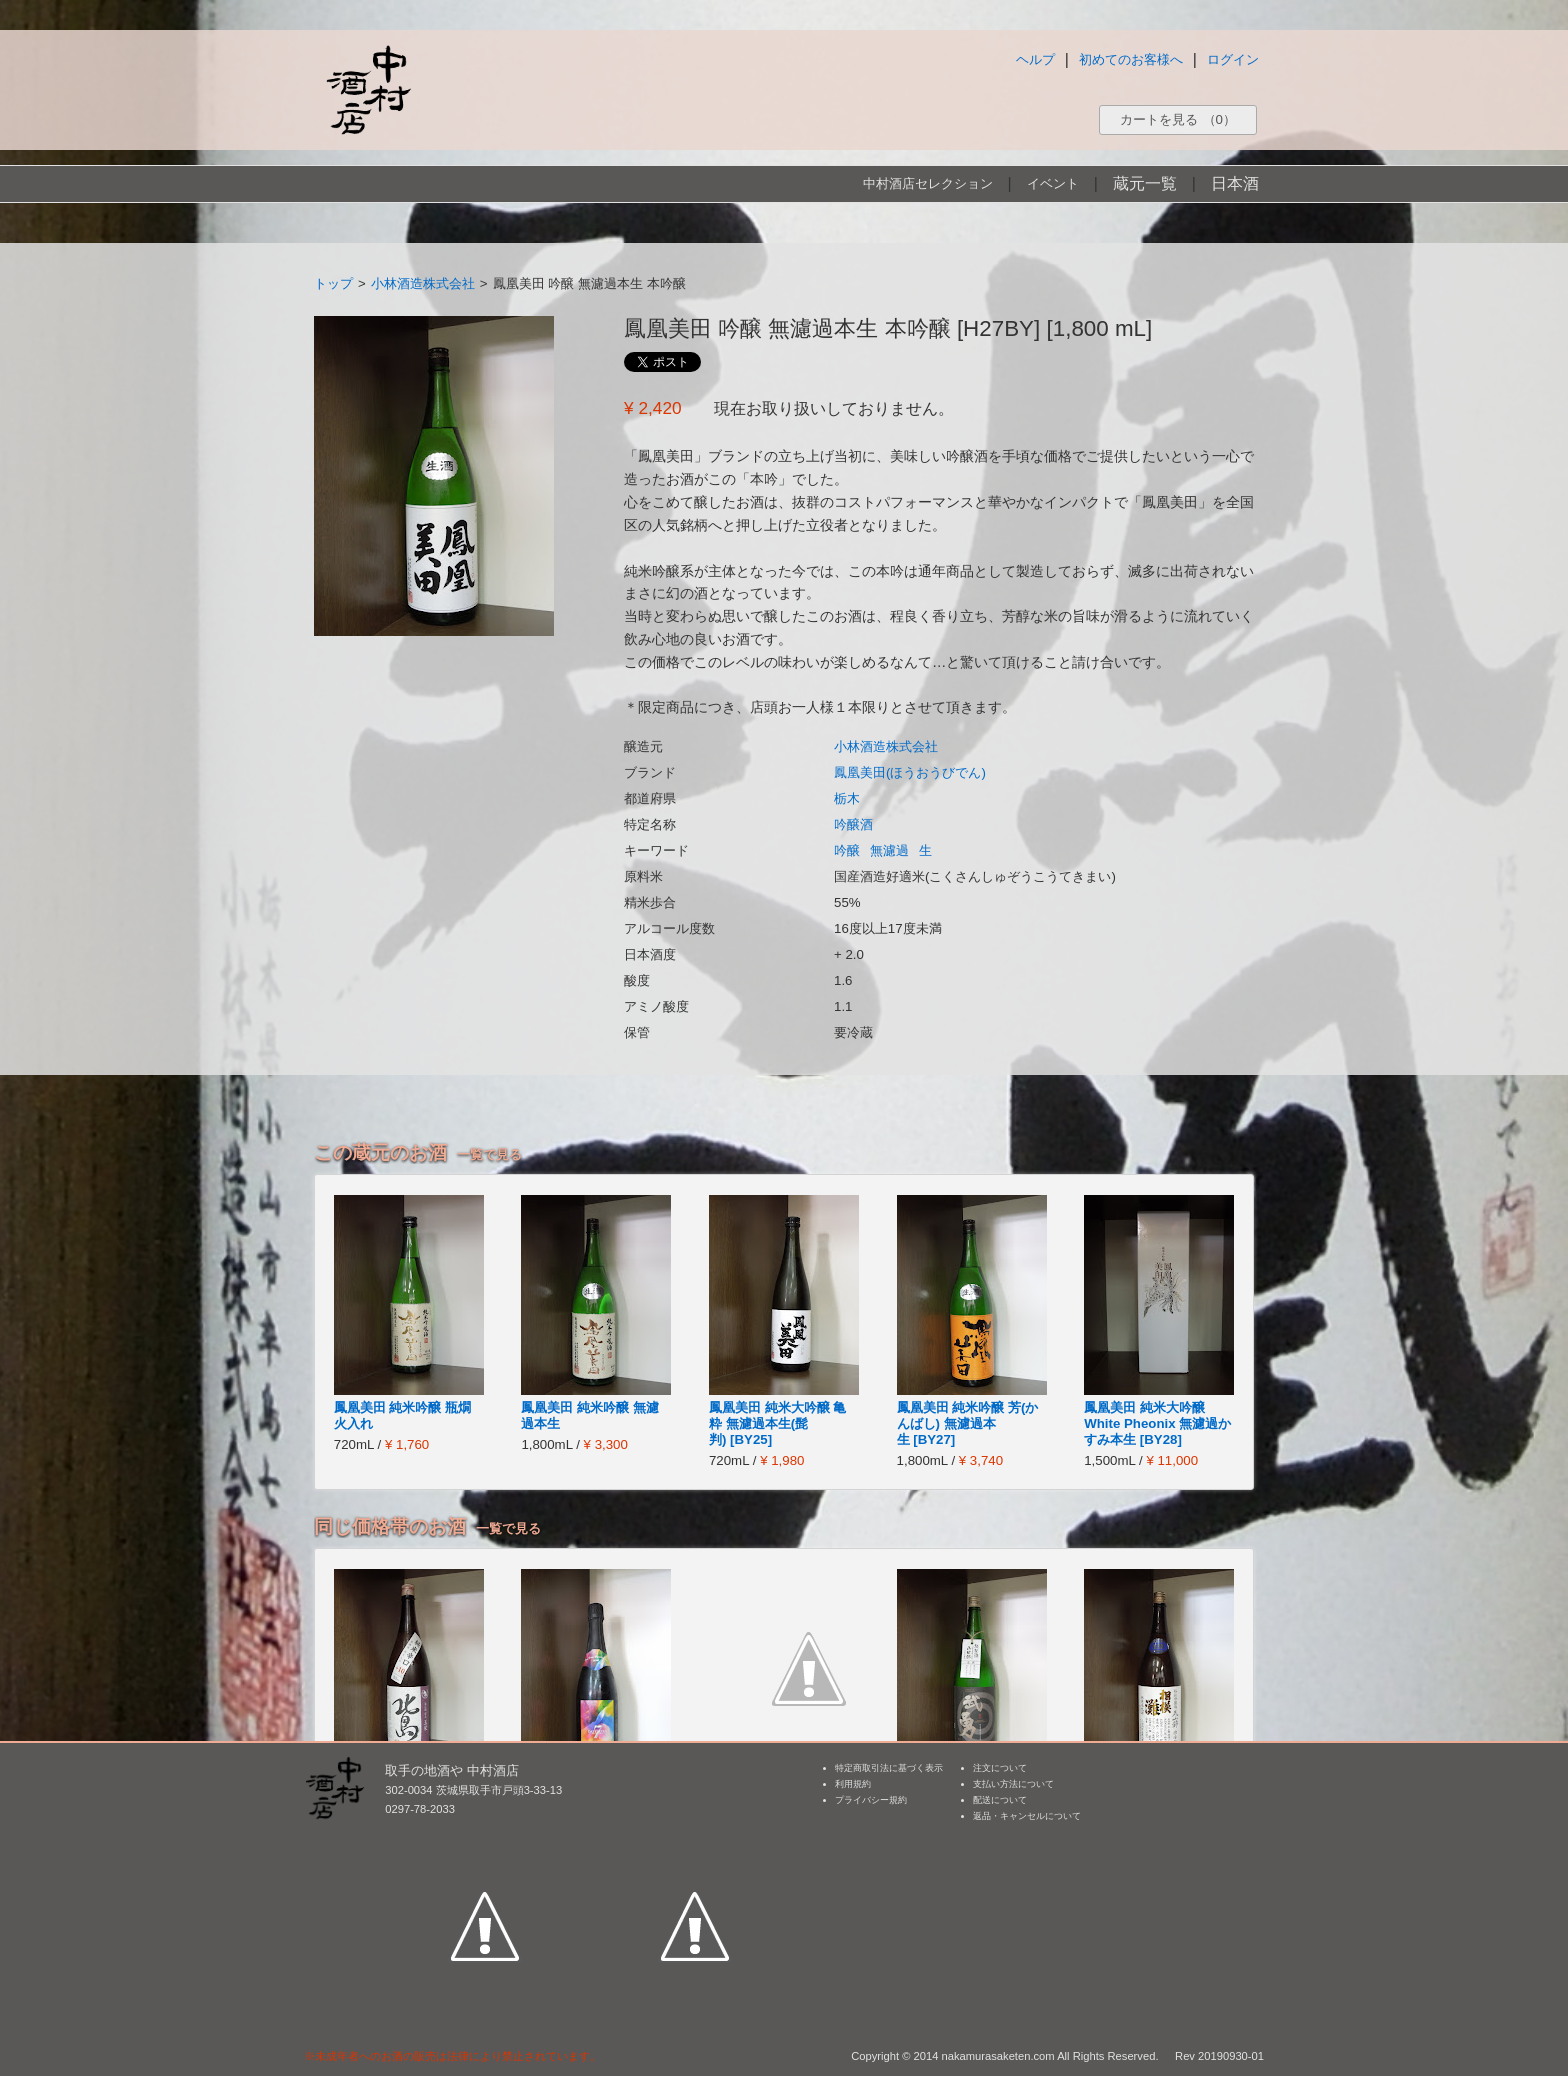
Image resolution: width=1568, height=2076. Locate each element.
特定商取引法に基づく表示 (889, 1768)
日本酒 (1235, 183)
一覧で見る (489, 1154)
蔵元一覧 (1145, 183)
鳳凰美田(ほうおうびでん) (910, 772)
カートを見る (1178, 119)
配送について (1000, 1800)
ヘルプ (1035, 59)
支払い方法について (1013, 1784)
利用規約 (853, 1784)
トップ (333, 283)
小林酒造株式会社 (423, 283)
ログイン (1233, 59)
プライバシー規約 (871, 1800)
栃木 (847, 798)
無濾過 (889, 850)
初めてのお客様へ (1131, 59)
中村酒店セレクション (928, 183)
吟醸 (847, 850)
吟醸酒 (853, 824)
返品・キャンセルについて (1027, 1816)
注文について (1000, 1768)
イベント (1053, 183)
